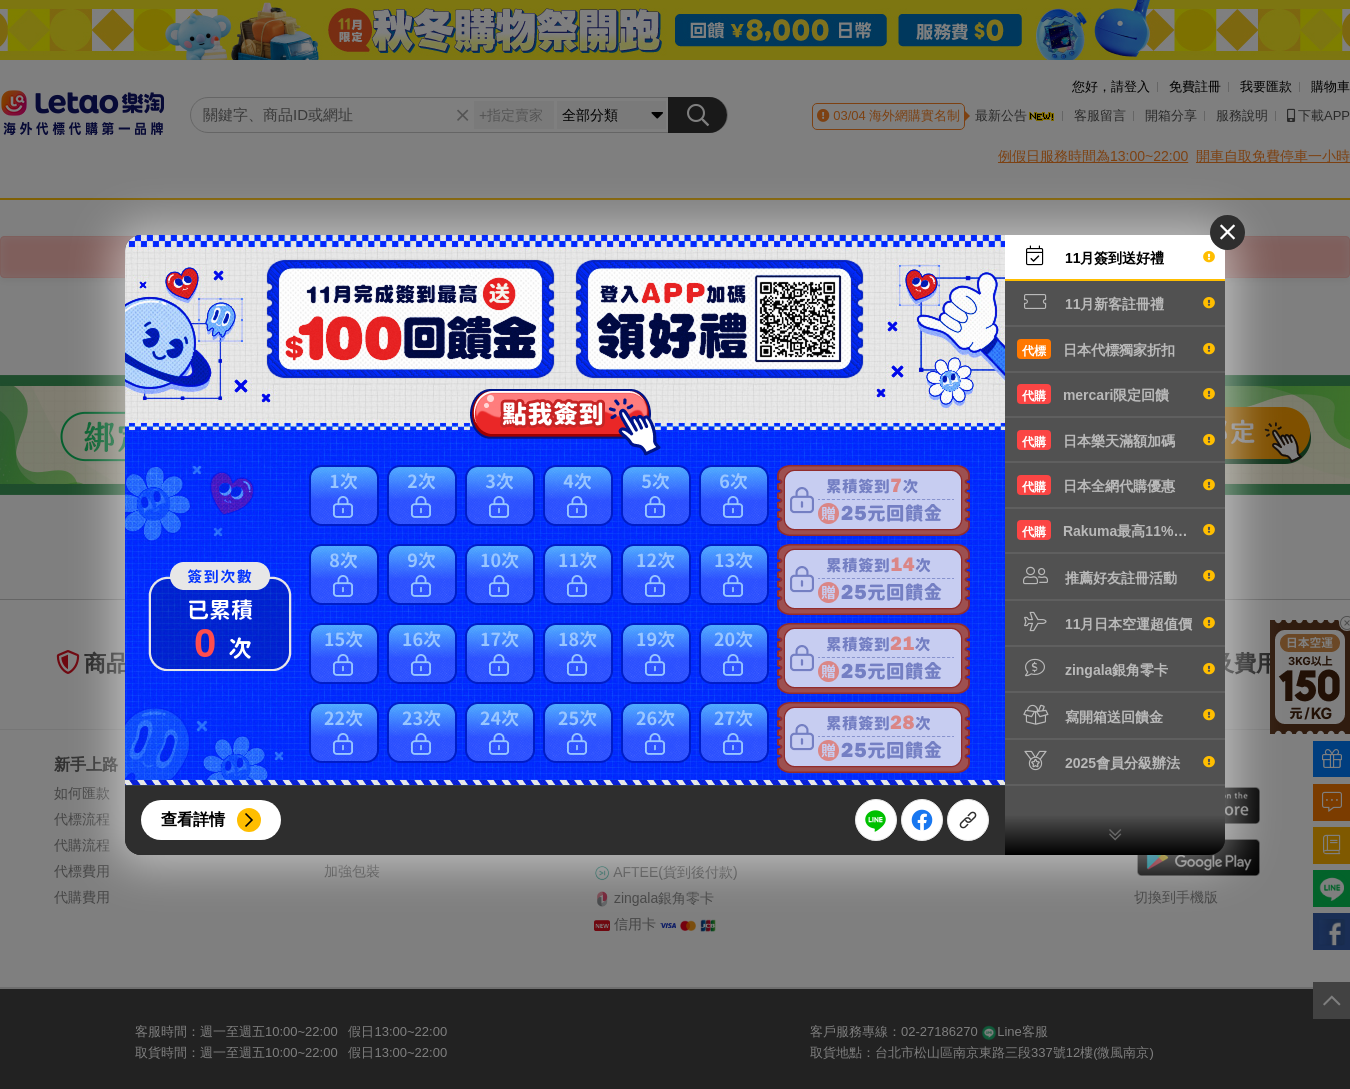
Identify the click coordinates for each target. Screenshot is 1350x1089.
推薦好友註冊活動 (1116, 576)
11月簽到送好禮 (1116, 256)
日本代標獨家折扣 (1116, 349)
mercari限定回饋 (1116, 394)
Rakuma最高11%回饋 (1116, 530)
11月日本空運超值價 (1116, 622)
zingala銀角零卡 (1116, 668)
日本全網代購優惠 (1116, 485)
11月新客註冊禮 (1116, 302)
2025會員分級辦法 (1116, 761)
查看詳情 (193, 819)
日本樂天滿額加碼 (1116, 440)
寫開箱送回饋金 (1116, 715)
